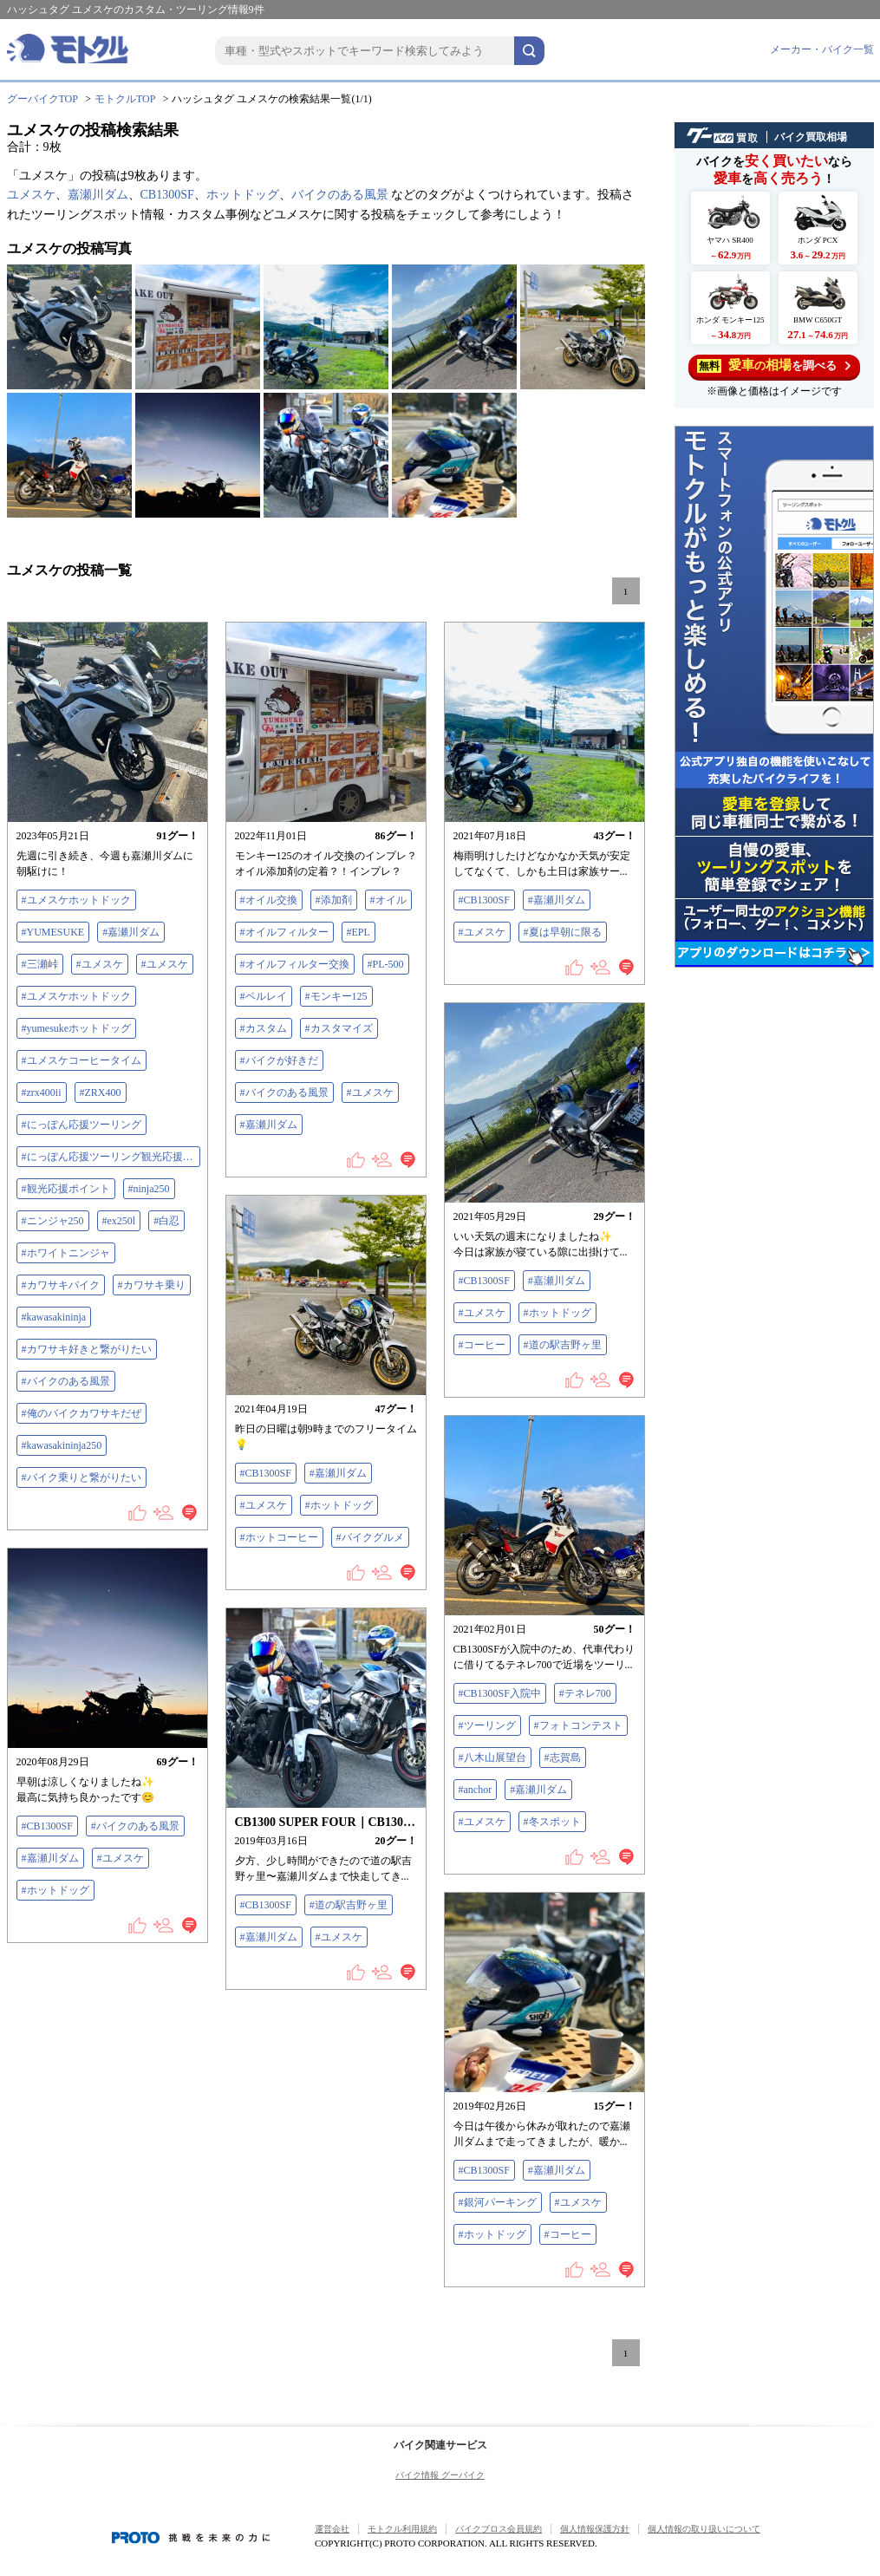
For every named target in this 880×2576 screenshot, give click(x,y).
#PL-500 (386, 964)
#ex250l (119, 1221)
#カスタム (263, 1028)
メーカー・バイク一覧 (822, 49)
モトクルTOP (125, 99)
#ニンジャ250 (53, 1221)
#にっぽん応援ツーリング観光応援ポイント (111, 1157)
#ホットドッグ (557, 1313)
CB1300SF (167, 194)
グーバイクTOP (42, 99)
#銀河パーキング (498, 2202)
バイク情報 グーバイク (440, 2475)
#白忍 (166, 1221)
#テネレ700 (585, 1693)
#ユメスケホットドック (76, 900)
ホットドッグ (242, 194)
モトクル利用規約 (402, 2529)
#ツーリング (487, 1725)
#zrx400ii (42, 1092)
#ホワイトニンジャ (66, 1253)
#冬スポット (552, 1822)
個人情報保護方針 (594, 2529)
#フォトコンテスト (578, 1725)
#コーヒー (482, 1345)
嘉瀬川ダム (98, 194)
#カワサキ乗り (152, 1285)
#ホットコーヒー (279, 1537)
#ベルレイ (263, 996)
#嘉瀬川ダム (131, 932)
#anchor (475, 1790)
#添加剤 (334, 900)
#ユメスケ (99, 964)
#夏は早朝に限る (563, 932)
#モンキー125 (336, 996)
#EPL (358, 932)
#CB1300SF (484, 900)
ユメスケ (31, 194)
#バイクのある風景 (66, 1381)
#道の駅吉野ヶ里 (563, 1345)
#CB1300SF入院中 (500, 1693)
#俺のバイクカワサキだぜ (81, 1413)
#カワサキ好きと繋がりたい (87, 1349)
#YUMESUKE (53, 932)
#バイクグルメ (370, 1537)
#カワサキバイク (61, 1285)
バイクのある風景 (339, 194)
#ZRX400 (100, 1092)
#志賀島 (562, 1757)
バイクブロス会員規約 (498, 2529)
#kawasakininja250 (62, 1445)
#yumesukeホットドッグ (77, 1028)
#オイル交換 (268, 900)
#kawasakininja (54, 1317)
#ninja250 (149, 1189)
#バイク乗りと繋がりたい (81, 1477)
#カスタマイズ (339, 1028)
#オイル (388, 900)
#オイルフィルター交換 (294, 964)
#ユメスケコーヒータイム (81, 1060)
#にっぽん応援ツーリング (81, 1124)
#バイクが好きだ (279, 1060)
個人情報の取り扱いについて (704, 2529)
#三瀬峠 (40, 964)
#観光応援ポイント (66, 1189)
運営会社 (332, 2529)
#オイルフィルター (284, 932)
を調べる (774, 365)
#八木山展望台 (492, 1757)
